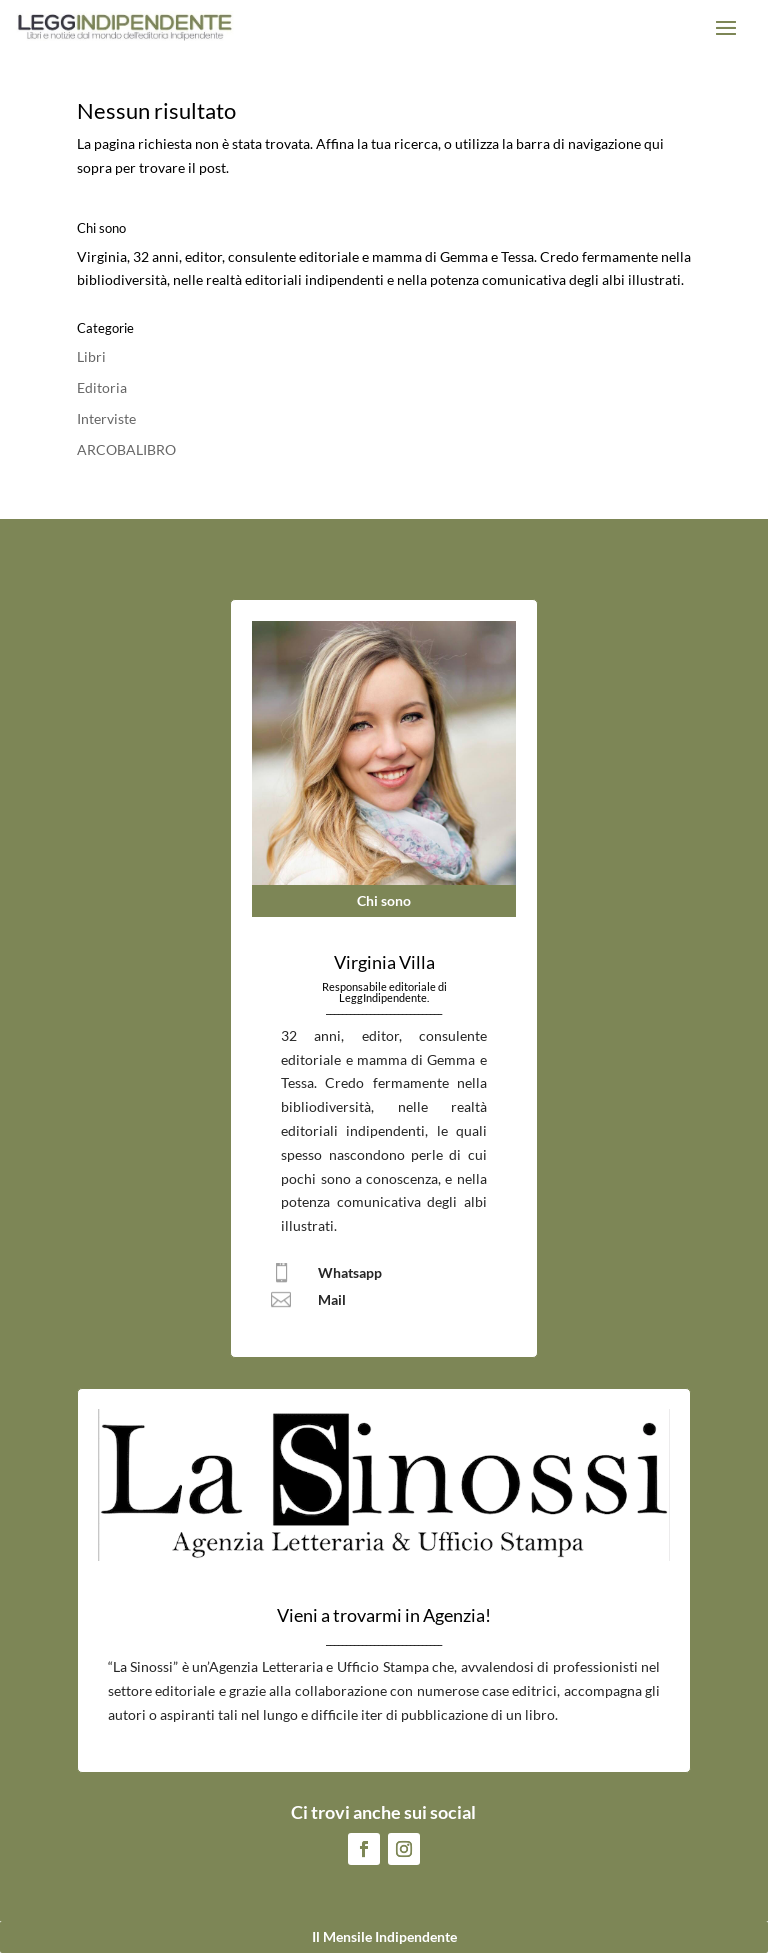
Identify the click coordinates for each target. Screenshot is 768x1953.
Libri (91, 356)
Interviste (106, 418)
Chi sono (384, 900)
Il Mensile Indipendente (384, 1936)
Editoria (102, 387)
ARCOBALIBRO (126, 449)
